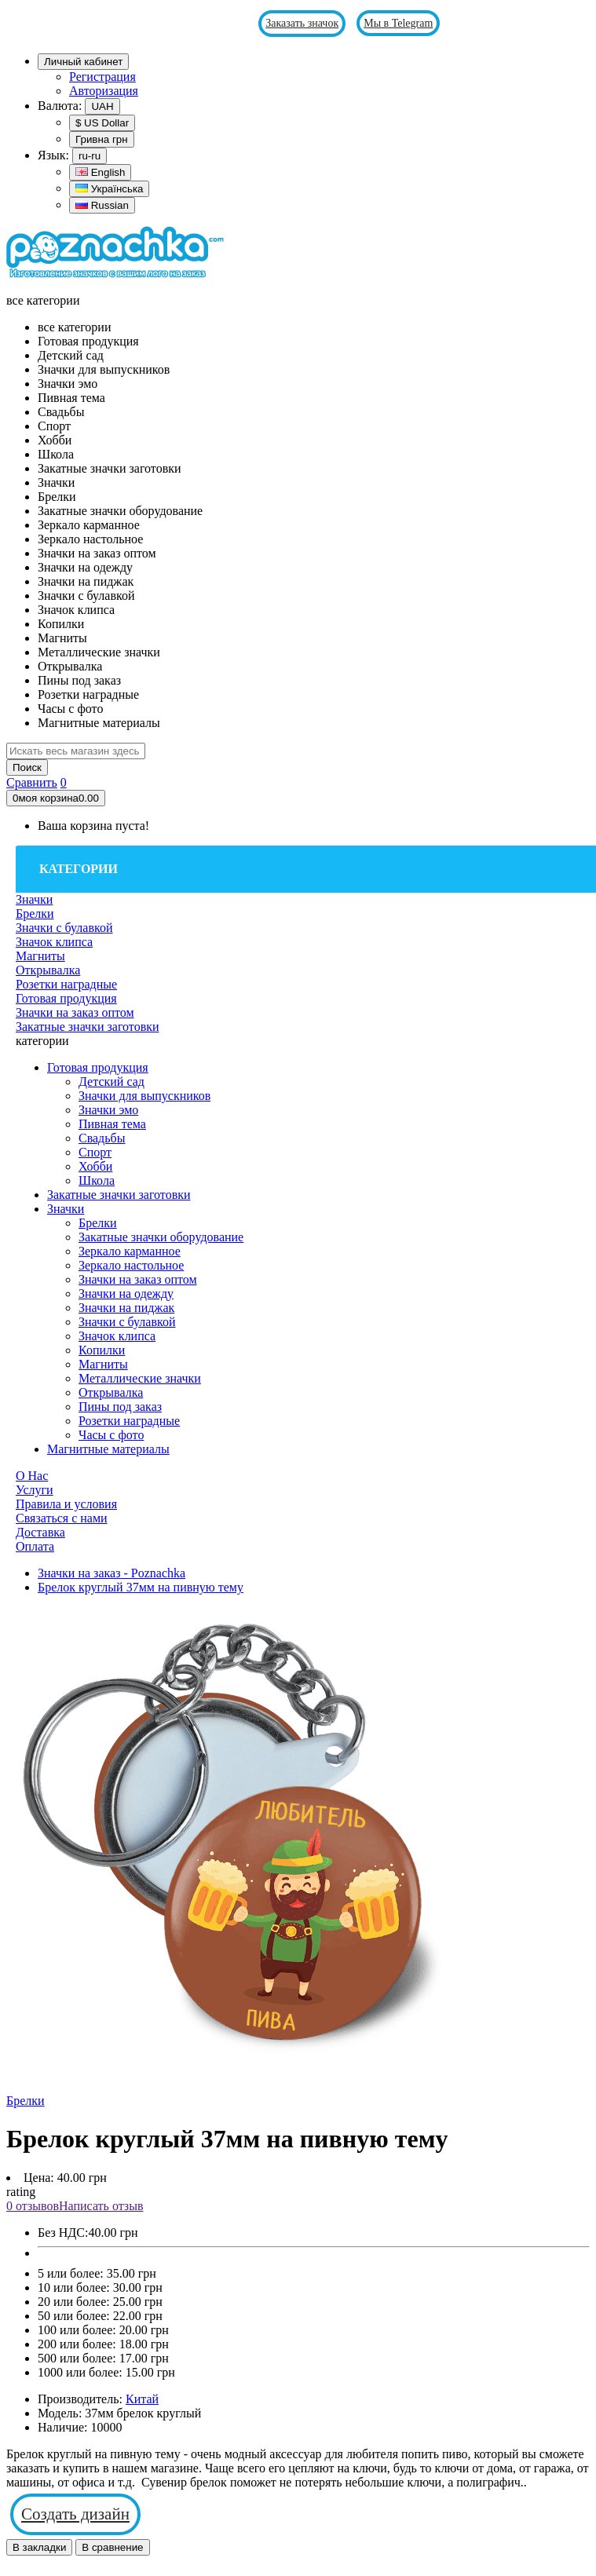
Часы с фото (111, 1434)
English (100, 172)
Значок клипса (117, 1336)
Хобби (95, 1166)
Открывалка (111, 1392)
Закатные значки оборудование (161, 1237)
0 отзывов (32, 2205)
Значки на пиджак (126, 1307)
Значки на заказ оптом (138, 1279)
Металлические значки (140, 1378)
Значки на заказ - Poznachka (111, 1573)
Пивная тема (112, 1124)
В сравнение (112, 2547)
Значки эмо (108, 1109)
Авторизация (103, 90)
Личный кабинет (83, 62)
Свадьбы (102, 1138)
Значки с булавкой (127, 1321)
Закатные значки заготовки (119, 1194)
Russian (102, 205)
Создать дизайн (75, 2514)
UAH (102, 106)
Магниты (103, 1364)
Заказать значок (301, 23)
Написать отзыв (101, 2205)
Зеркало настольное (131, 1265)
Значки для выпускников (144, 1095)
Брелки (98, 1223)
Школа (97, 1180)
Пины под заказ (120, 1406)
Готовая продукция (97, 1067)
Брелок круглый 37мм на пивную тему (140, 1587)
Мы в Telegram (398, 23)
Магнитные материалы (108, 1449)
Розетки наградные (129, 1420)
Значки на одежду (126, 1293)
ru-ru (90, 156)
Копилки (102, 1350)
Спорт (95, 1152)
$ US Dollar (102, 123)
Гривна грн (101, 139)
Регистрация (102, 76)
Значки (65, 1208)
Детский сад (111, 1081)
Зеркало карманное (130, 1251)
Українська (109, 189)
